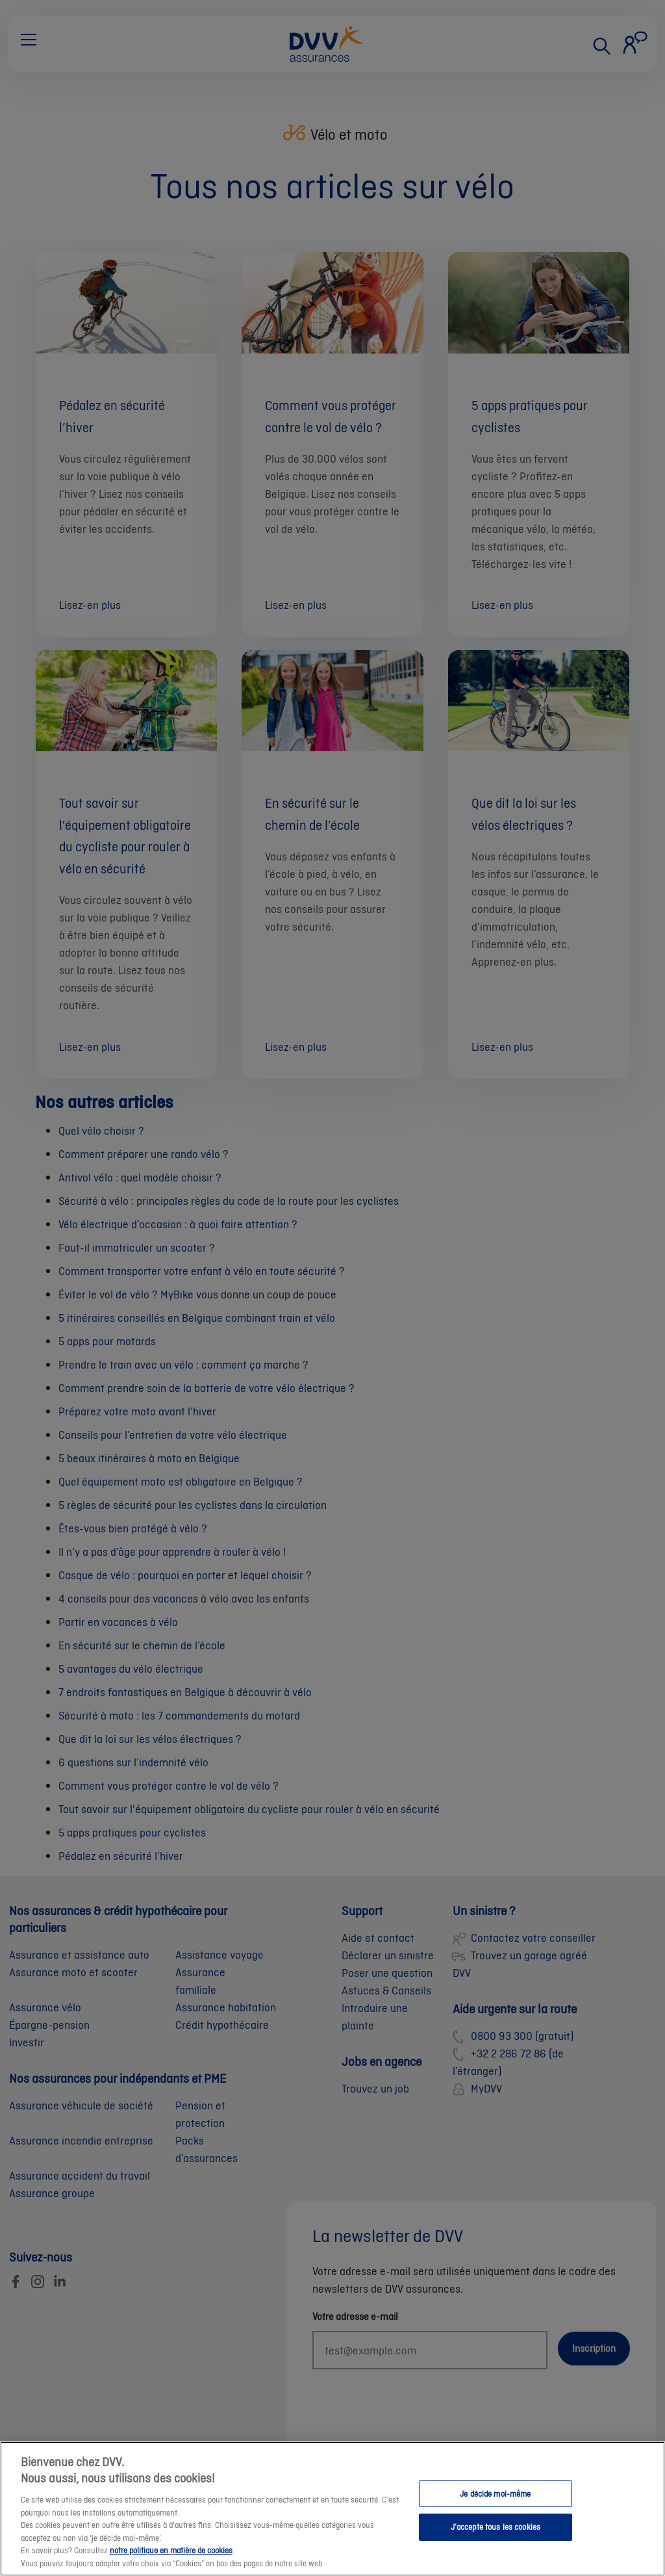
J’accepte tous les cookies (495, 2536)
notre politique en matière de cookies (171, 2559)
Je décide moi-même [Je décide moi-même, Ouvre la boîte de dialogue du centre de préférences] (495, 2502)
